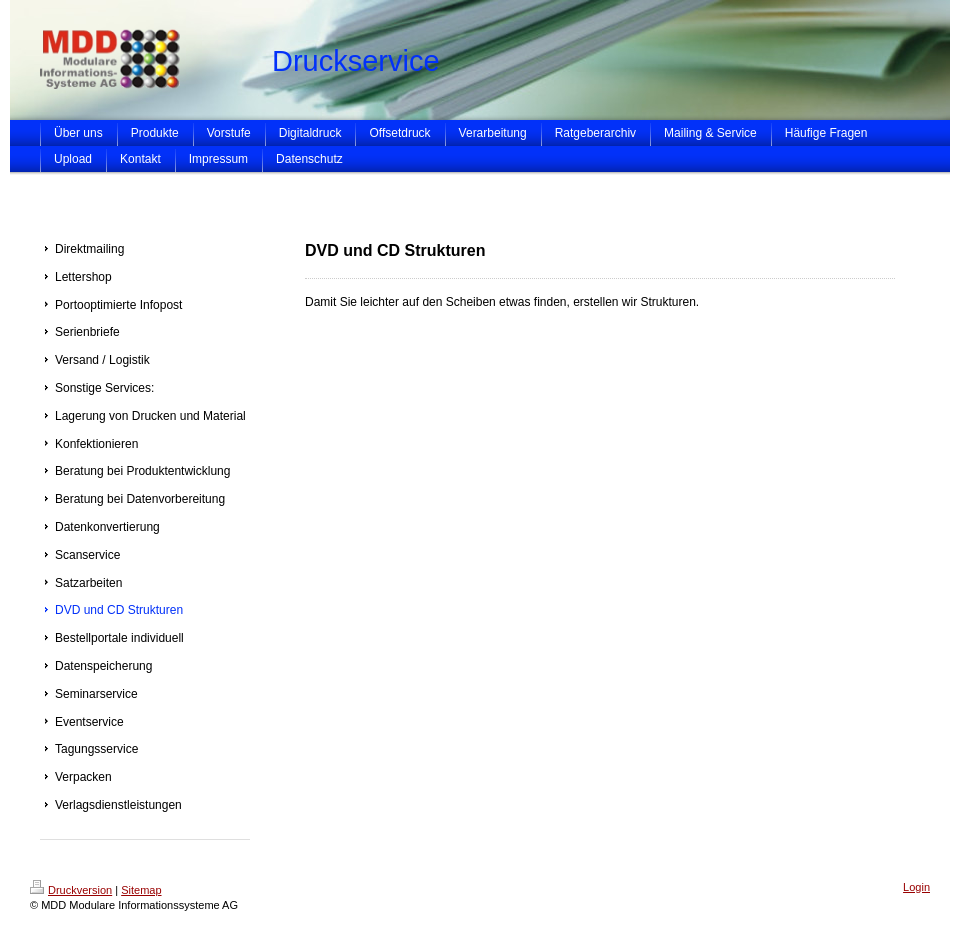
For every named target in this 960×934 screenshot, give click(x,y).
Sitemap (141, 890)
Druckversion (71, 890)
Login (916, 887)
